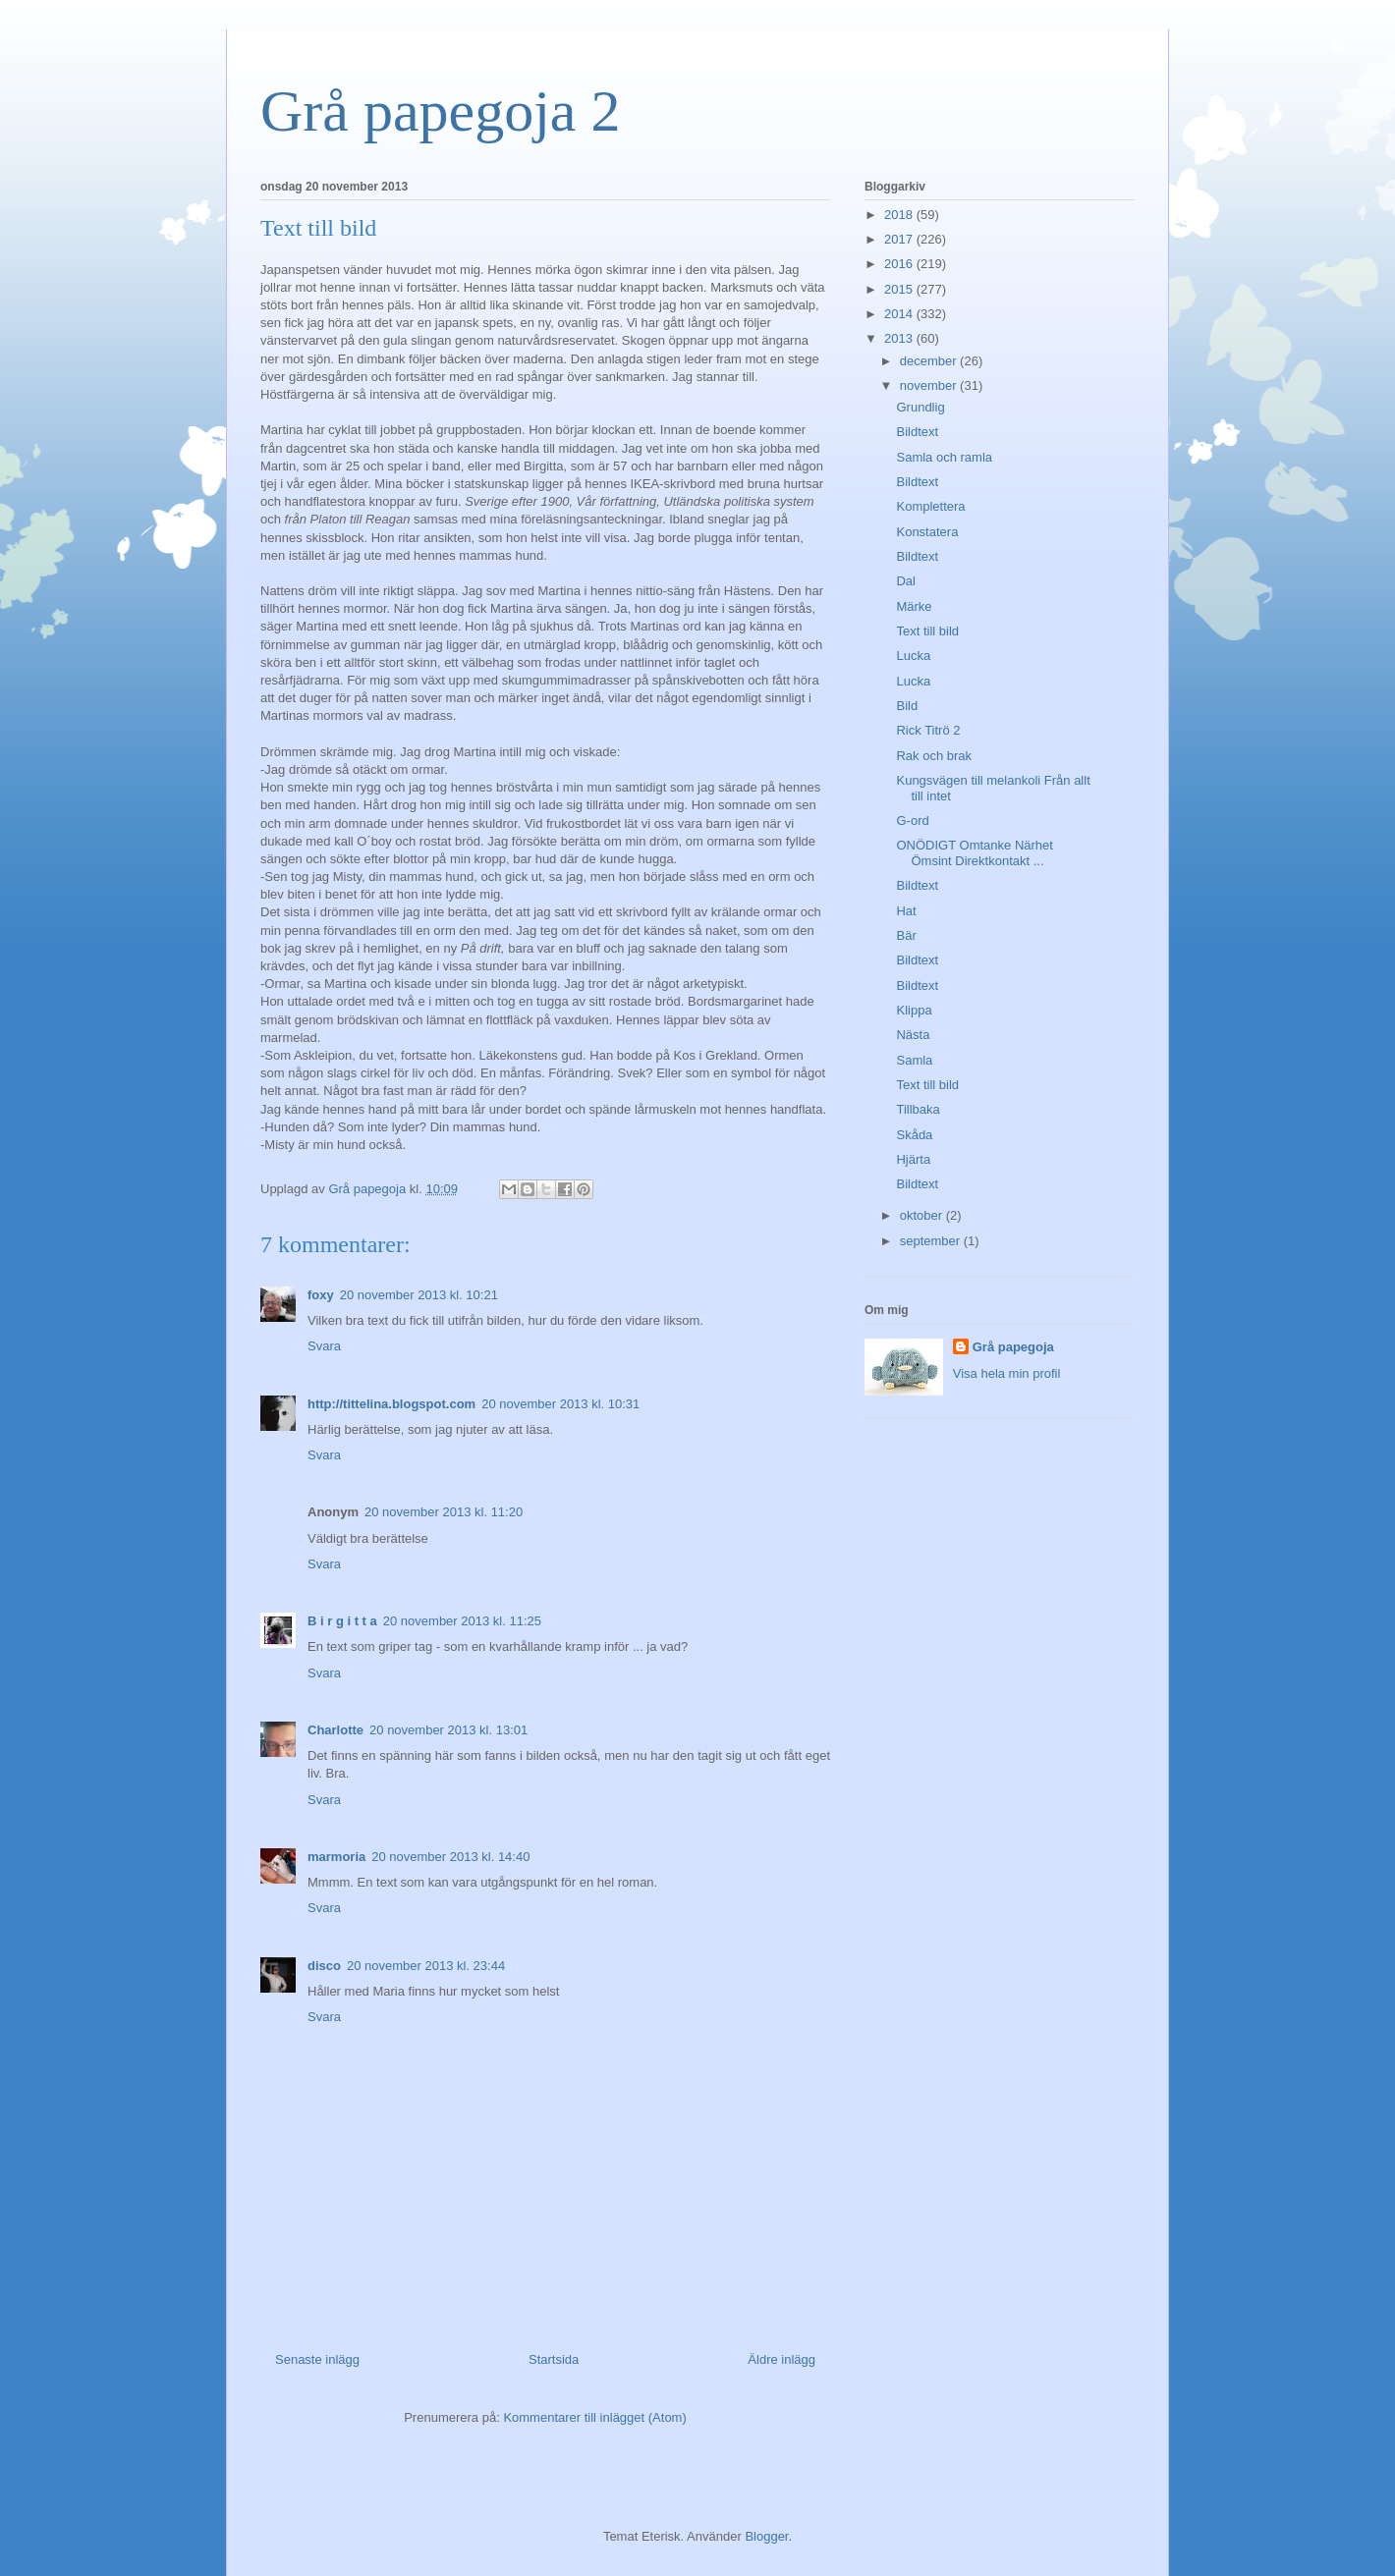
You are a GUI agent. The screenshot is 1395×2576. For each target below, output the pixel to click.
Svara (324, 1346)
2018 (900, 214)
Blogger (766, 2536)
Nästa (912, 1034)
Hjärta (913, 1159)
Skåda (914, 1134)
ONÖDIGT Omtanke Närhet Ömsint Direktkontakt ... (974, 853)
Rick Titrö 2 (928, 730)
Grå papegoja (1013, 1347)
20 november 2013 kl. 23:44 (426, 1965)
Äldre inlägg (781, 2359)
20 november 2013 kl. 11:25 (462, 1621)
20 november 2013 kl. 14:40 (450, 1856)
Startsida (554, 2359)
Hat (906, 911)
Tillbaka (917, 1109)
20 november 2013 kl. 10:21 (419, 1295)
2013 (900, 338)
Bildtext (917, 431)
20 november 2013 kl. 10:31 (560, 1404)
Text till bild (927, 631)
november (930, 385)
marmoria (336, 1856)
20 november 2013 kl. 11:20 (443, 1512)
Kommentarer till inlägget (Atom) (594, 2417)
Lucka (913, 655)
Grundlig (920, 407)
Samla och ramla (944, 457)
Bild (907, 705)
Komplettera (930, 506)
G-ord (912, 820)
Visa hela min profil (1007, 1373)
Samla (914, 1060)
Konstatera (927, 531)
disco (324, 1965)
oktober (923, 1215)
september (932, 1240)
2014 (900, 313)
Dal (906, 581)
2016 (900, 263)
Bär (906, 935)
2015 (900, 289)
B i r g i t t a (342, 1621)
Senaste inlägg (317, 2359)
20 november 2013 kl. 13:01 (448, 1730)
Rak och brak (934, 755)
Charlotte (335, 1730)
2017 (900, 239)
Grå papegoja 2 (440, 111)
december (930, 361)
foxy (320, 1295)
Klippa (913, 1010)
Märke (913, 606)
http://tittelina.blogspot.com (391, 1404)
